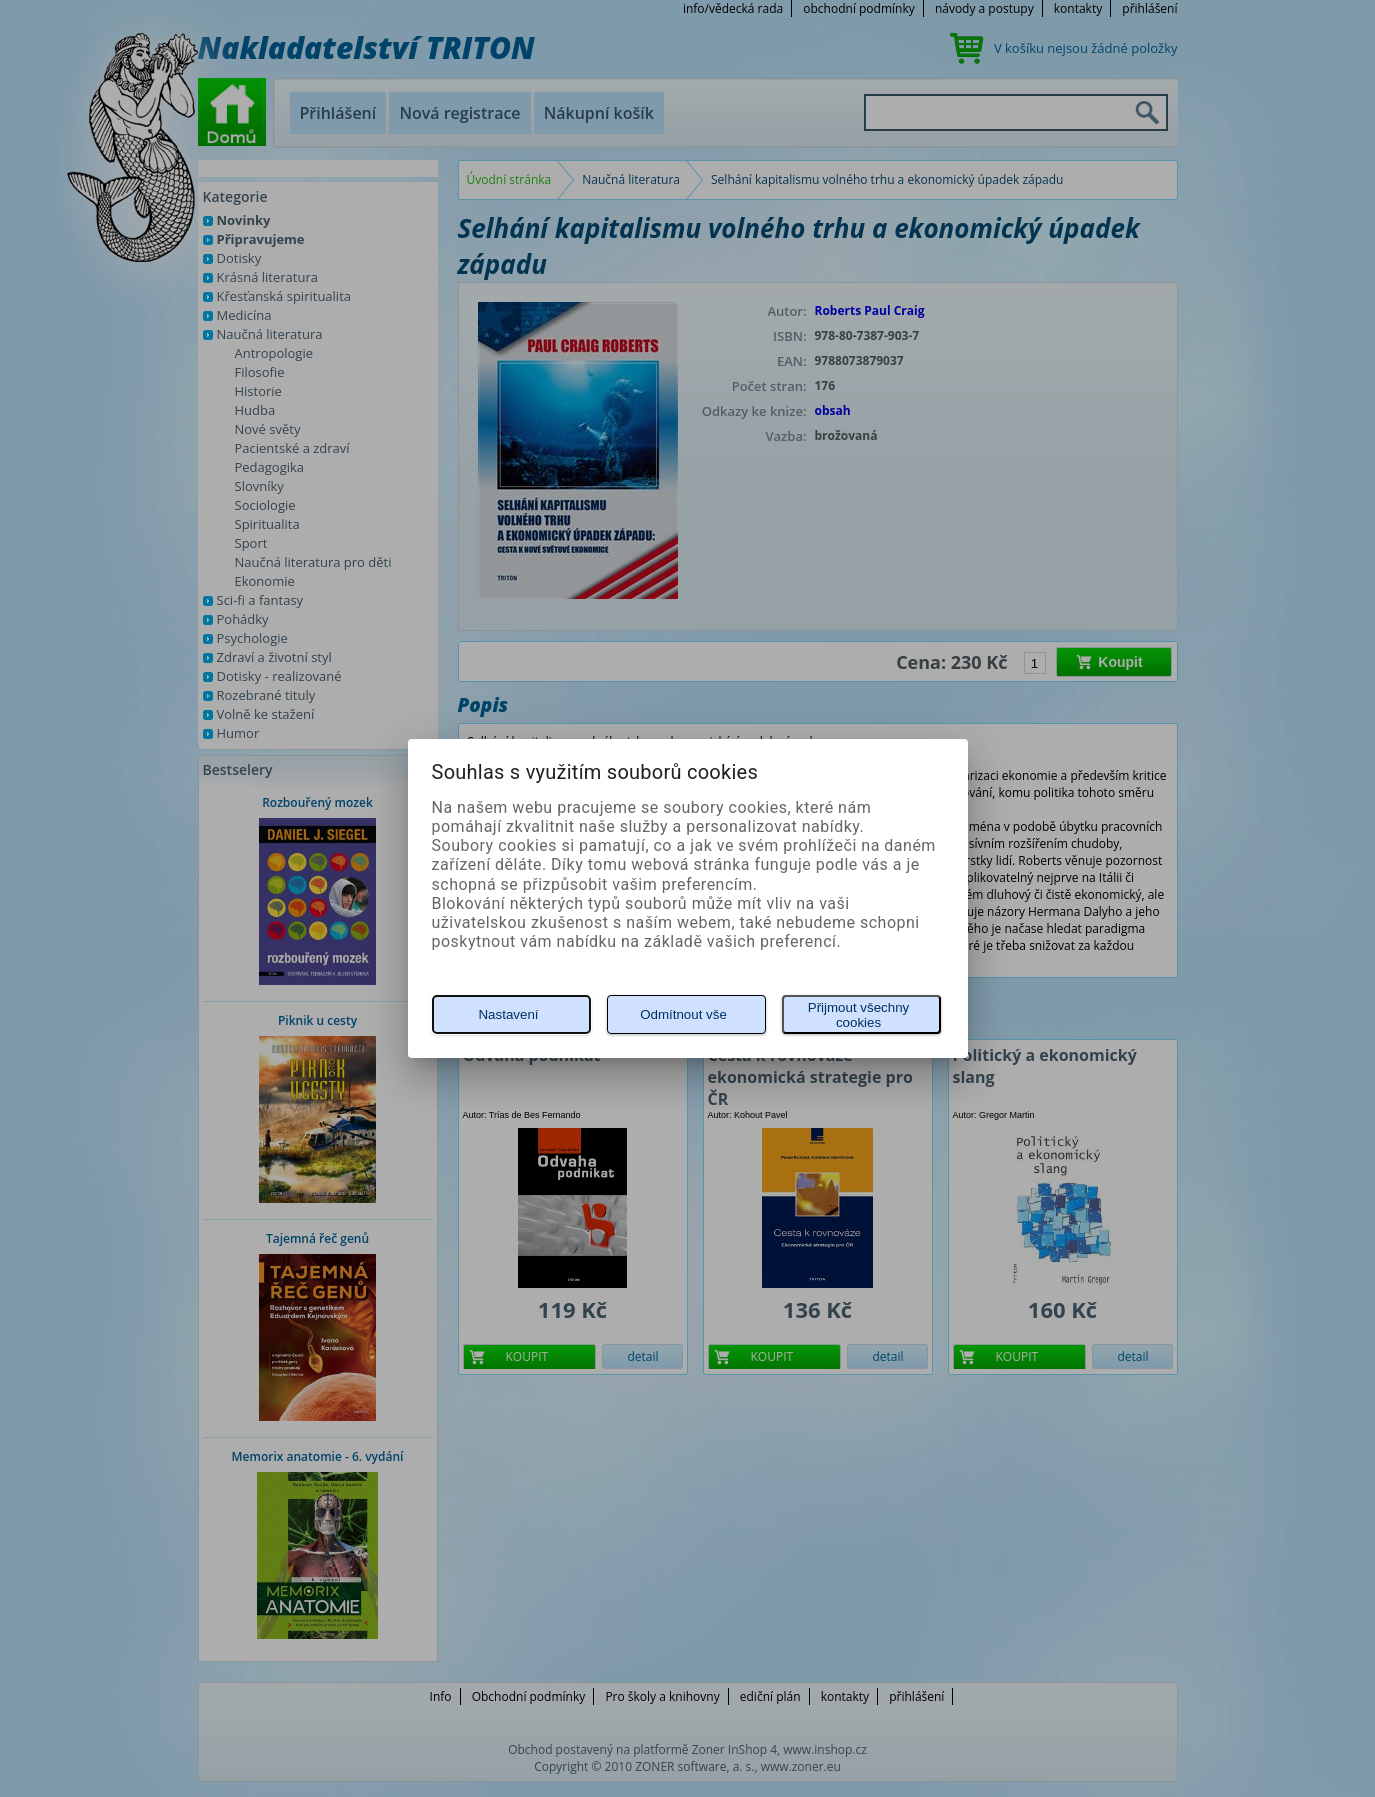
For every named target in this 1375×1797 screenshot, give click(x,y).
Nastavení (508, 1014)
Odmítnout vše (683, 1014)
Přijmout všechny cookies (858, 1015)
